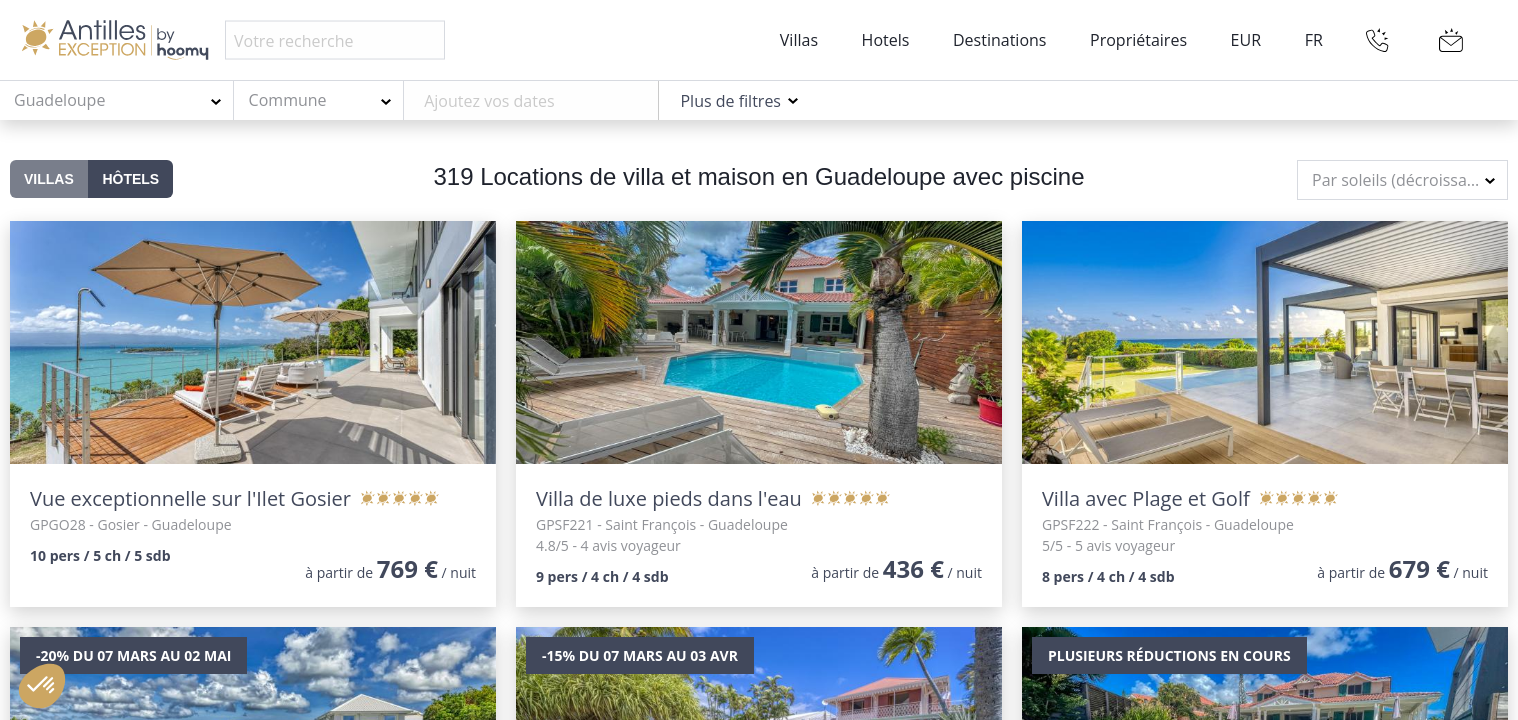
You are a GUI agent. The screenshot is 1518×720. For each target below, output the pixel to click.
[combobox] (117, 101)
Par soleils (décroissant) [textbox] (1399, 180)
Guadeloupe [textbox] (59, 100)
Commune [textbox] (288, 100)
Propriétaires (1138, 40)
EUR (1246, 40)
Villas (799, 40)
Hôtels (130, 179)
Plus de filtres (730, 101)
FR (1314, 40)
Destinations (999, 40)
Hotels (886, 40)
